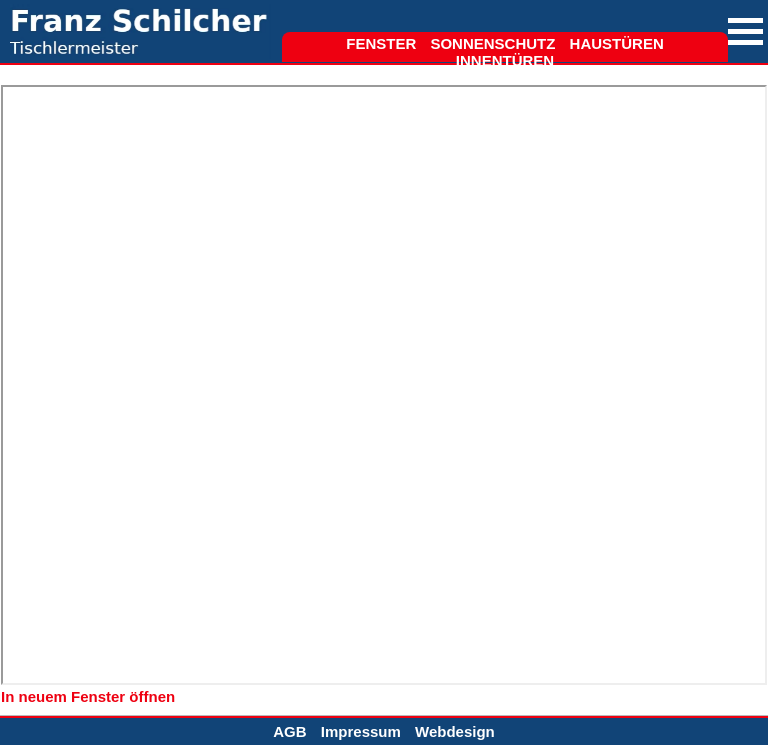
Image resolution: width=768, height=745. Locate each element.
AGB (289, 731)
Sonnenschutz (492, 43)
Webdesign (455, 731)
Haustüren (617, 43)
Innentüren (505, 60)
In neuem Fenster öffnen (88, 696)
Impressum (361, 731)
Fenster (381, 43)
